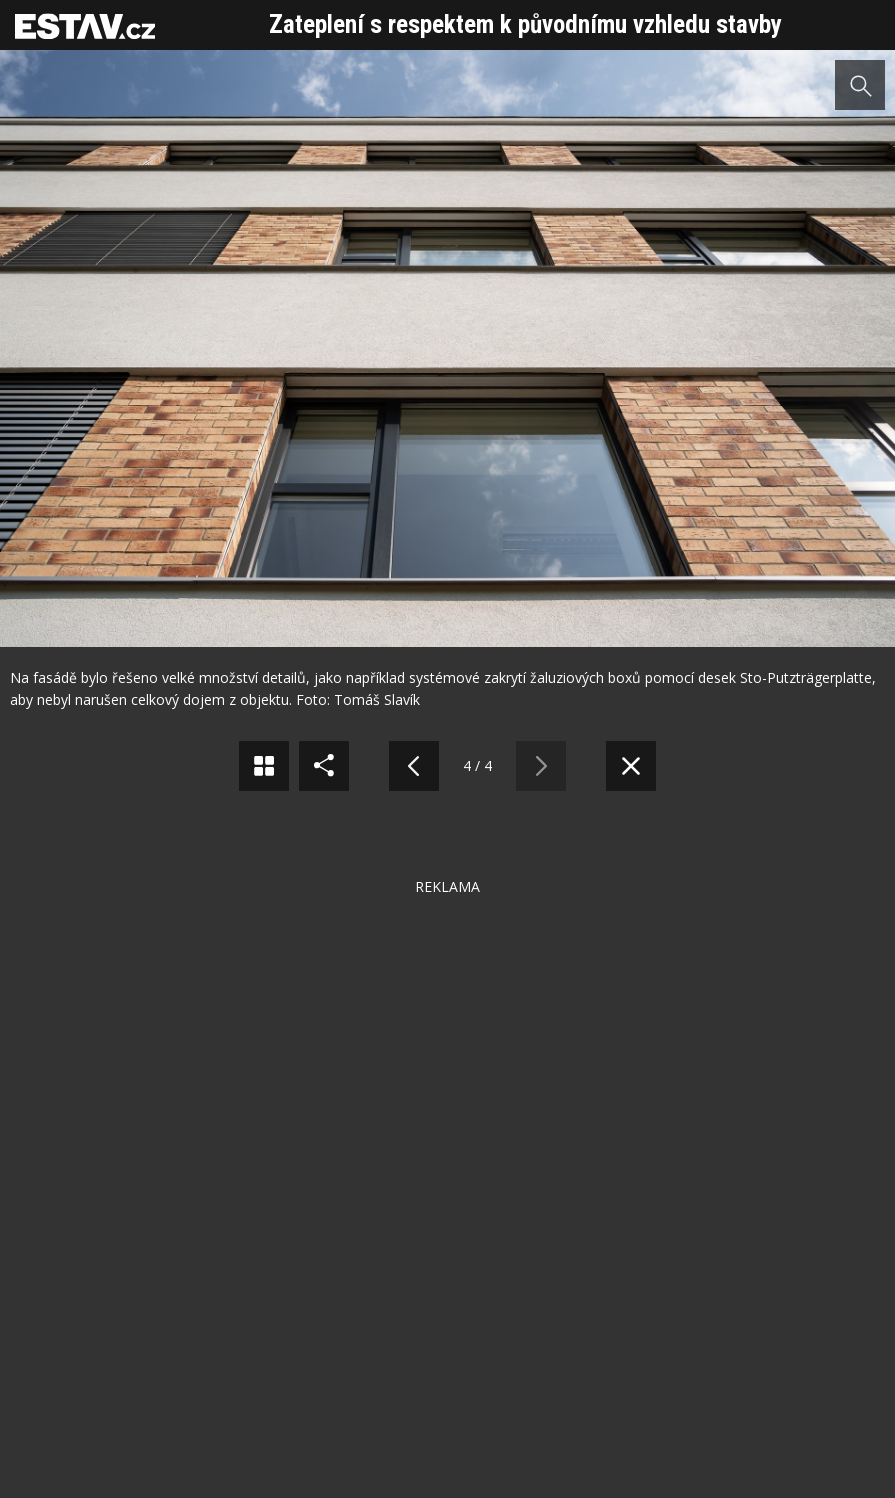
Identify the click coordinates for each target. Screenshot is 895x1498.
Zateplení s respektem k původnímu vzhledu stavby (525, 24)
